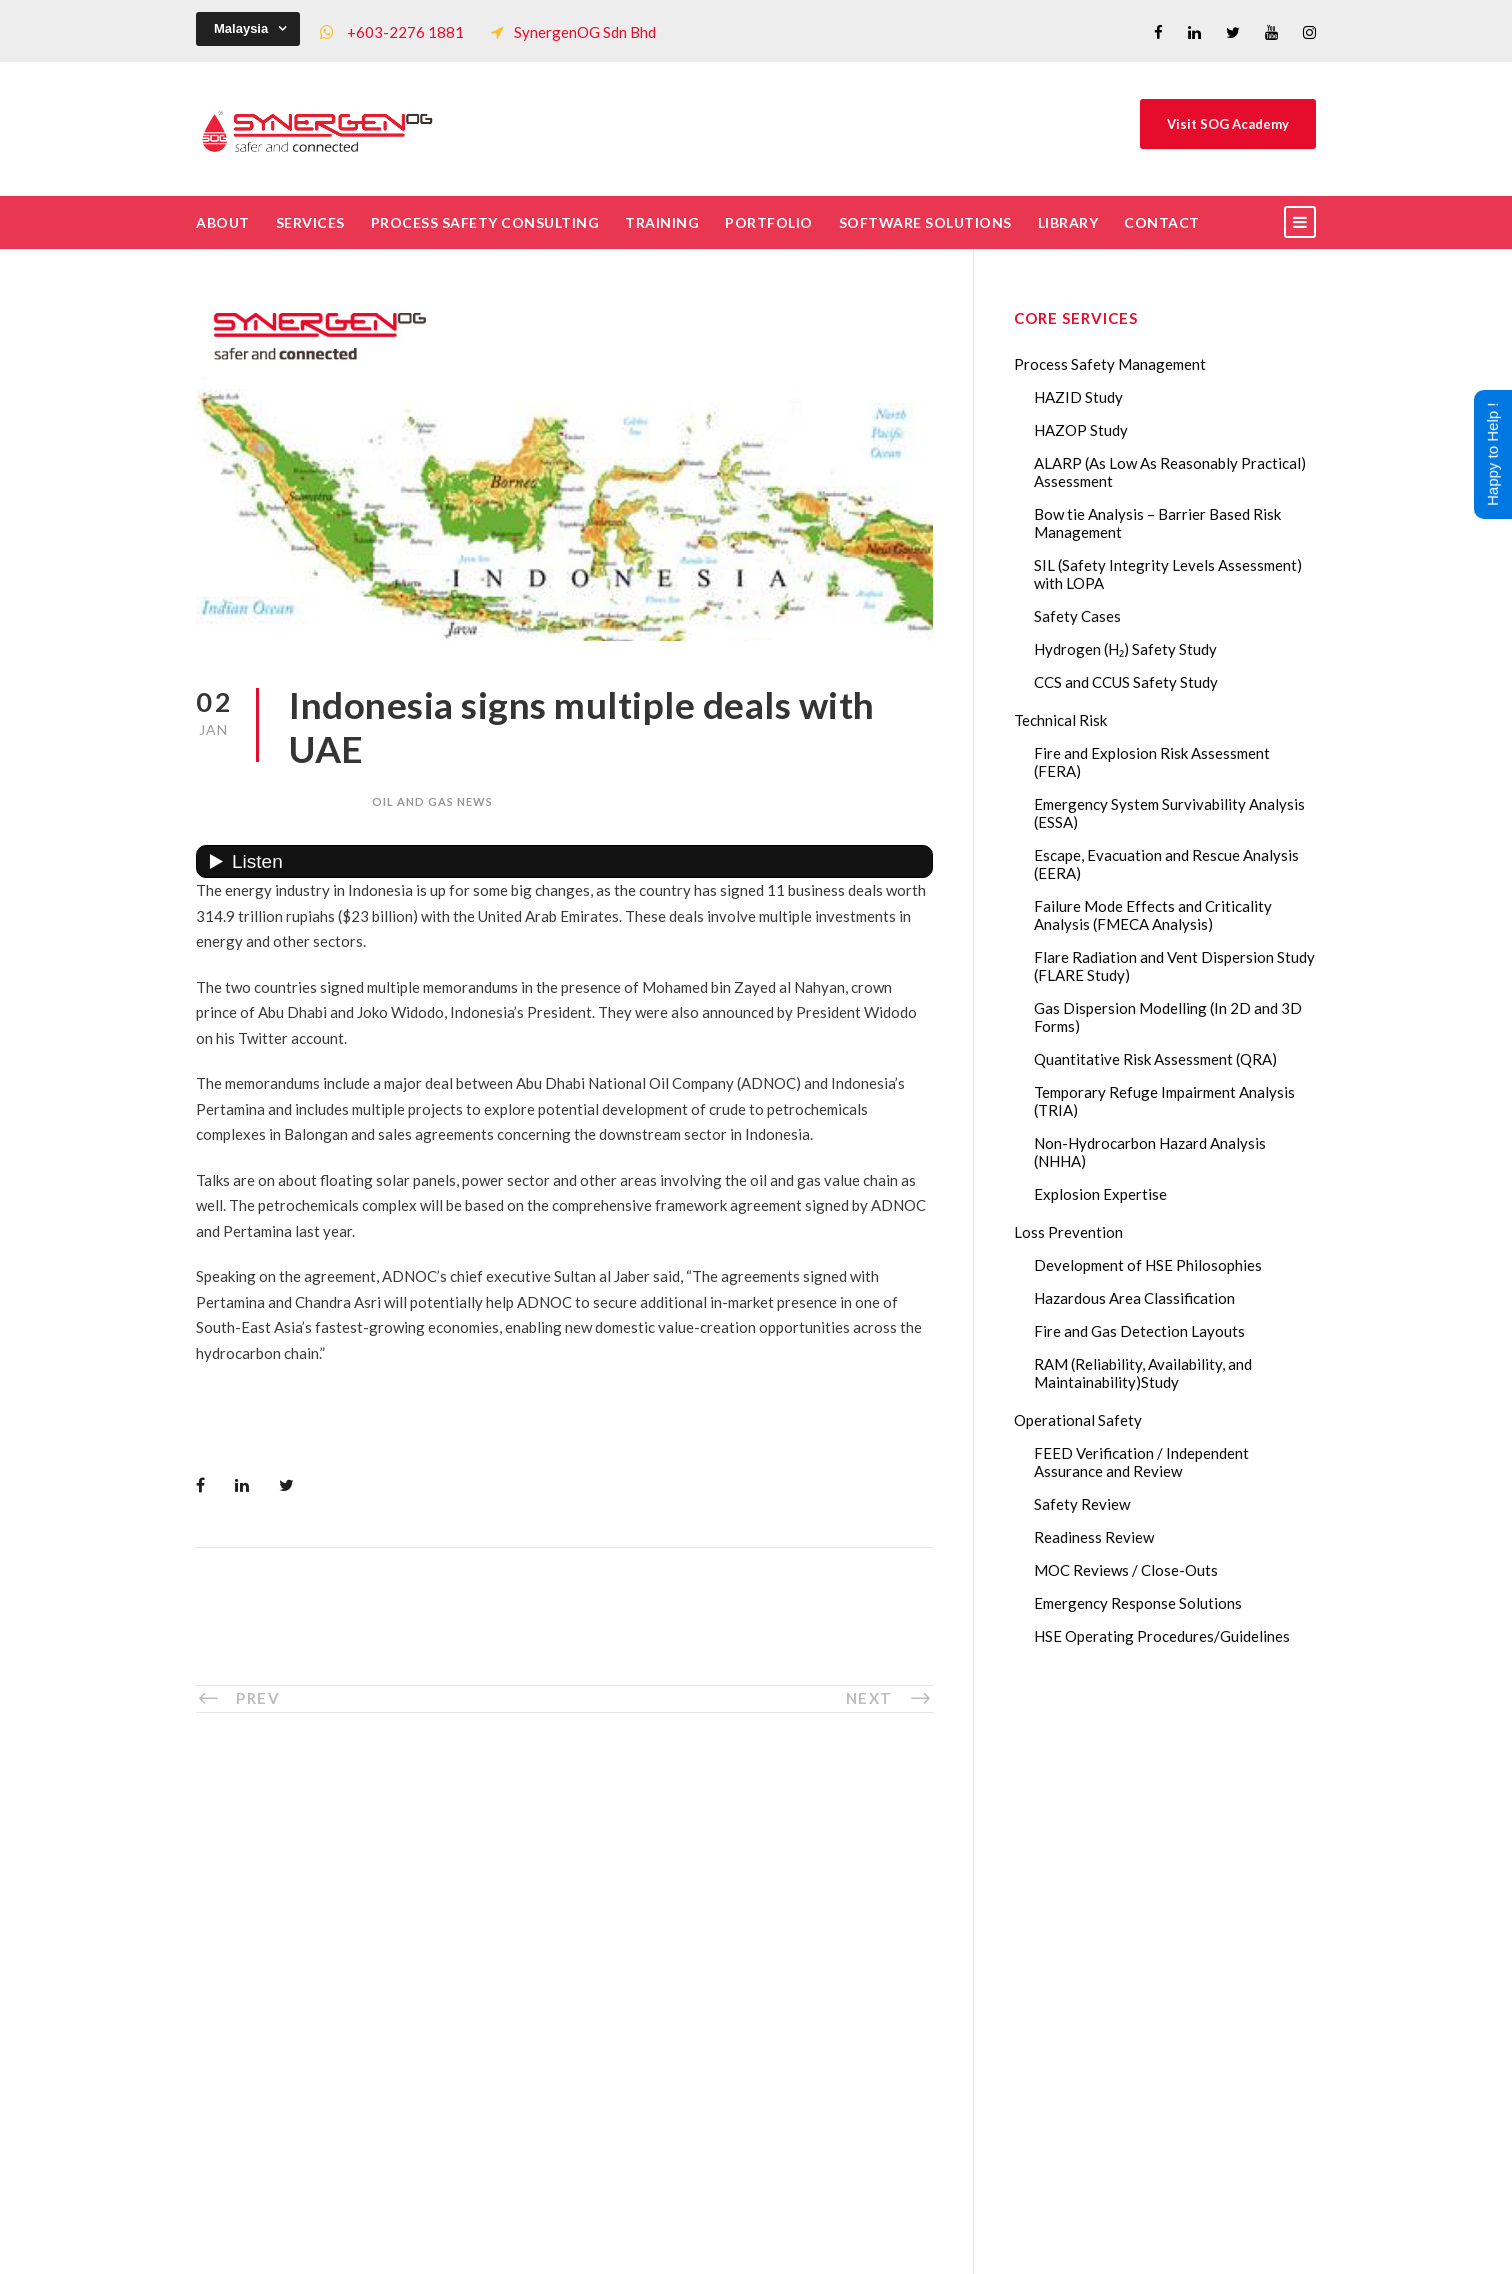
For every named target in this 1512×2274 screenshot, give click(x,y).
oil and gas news (432, 801)
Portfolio (769, 222)
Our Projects (543, 2018)
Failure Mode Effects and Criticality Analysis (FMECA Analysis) (1153, 915)
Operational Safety (1078, 1420)
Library (1068, 222)
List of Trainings (554, 1952)
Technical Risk (1060, 720)
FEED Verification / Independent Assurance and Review (1141, 1462)
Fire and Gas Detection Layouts (1139, 1331)
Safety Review (1082, 1504)
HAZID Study (1078, 397)
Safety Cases (1077, 616)
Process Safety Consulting (485, 222)
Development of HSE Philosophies (1148, 1265)
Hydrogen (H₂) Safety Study (1125, 649)
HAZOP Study (1081, 430)
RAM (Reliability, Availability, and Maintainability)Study (1143, 1373)
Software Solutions (925, 222)
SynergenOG (745, 2224)
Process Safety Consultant (757, 2245)
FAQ (515, 2051)
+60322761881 (294, 2003)
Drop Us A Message (858, 1927)
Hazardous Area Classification (1134, 1298)
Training (662, 222)
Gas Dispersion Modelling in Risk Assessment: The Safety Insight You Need (1184, 1871)
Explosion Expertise (1100, 1194)
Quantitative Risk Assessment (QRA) (1155, 1059)
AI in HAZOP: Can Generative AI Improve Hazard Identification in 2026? (1182, 2078)
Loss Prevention (1068, 1232)
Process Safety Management (1110, 364)
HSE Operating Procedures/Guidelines (1162, 1636)
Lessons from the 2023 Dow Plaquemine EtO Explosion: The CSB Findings (1179, 1940)
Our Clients (538, 1985)
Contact (1162, 222)
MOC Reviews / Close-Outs (1126, 1570)
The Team (532, 1886)
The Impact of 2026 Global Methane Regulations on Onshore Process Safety (1187, 2147)
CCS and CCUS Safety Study (1126, 682)
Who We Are (542, 1853)
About (223, 222)
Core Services (546, 1919)
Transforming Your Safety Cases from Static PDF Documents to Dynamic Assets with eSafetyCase (1188, 2009)
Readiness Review (1094, 1537)
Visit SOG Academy (1228, 124)
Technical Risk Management (916, 2245)
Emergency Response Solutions (1138, 1603)
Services (310, 222)
